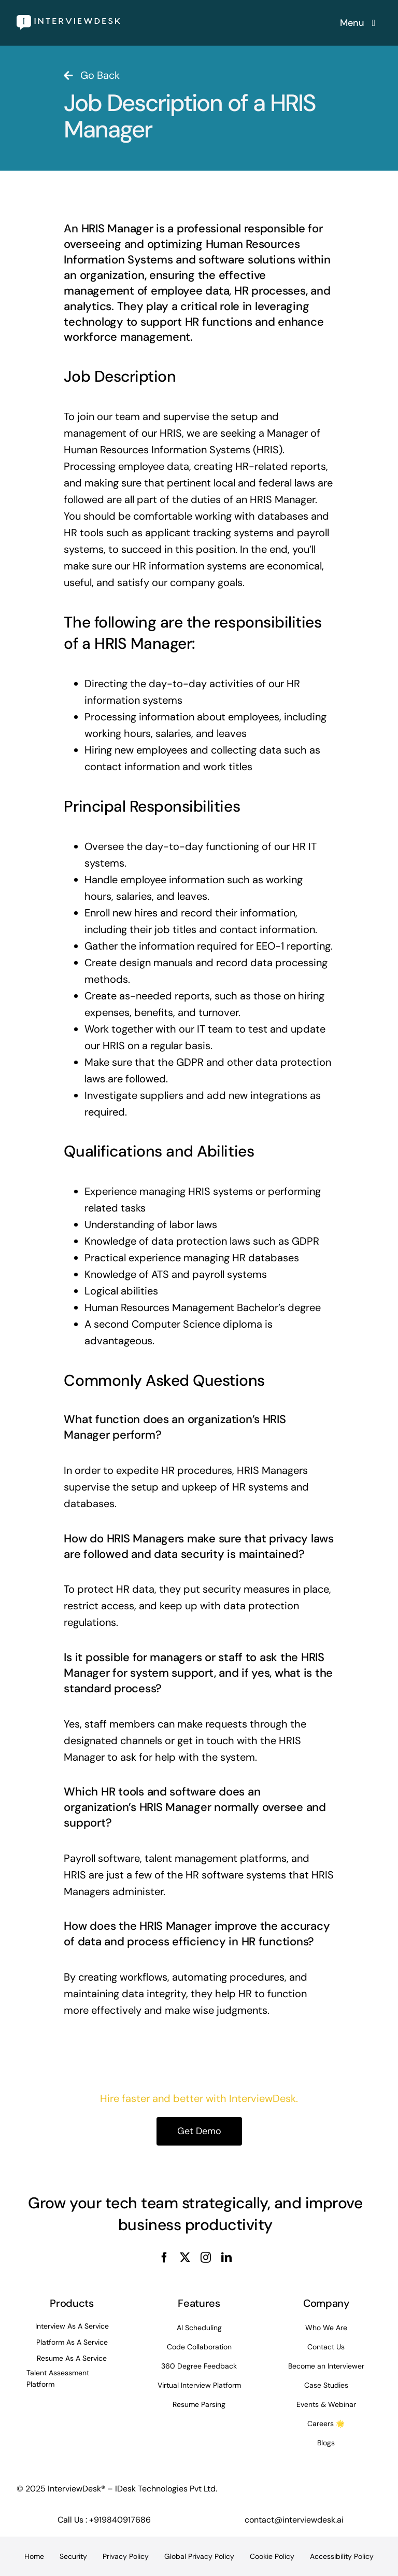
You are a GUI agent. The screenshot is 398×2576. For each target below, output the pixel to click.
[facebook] (164, 2257)
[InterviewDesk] (68, 20)
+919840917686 (120, 2519)
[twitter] (185, 2257)
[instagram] (206, 2257)
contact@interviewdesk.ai (294, 2519)
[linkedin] (226, 2257)
